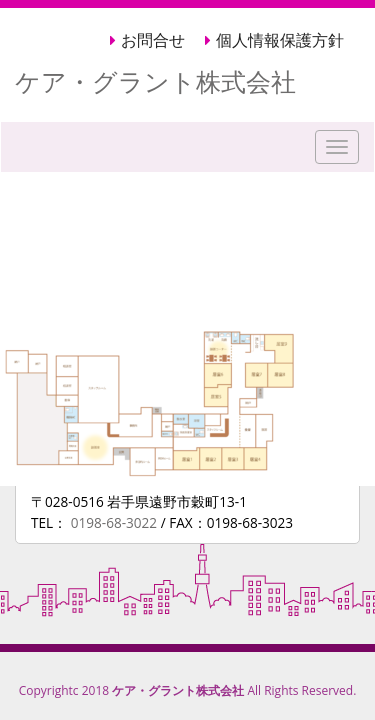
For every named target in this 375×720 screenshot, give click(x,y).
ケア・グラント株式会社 (155, 81)
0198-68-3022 (116, 522)
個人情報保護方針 (280, 40)
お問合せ (153, 40)
